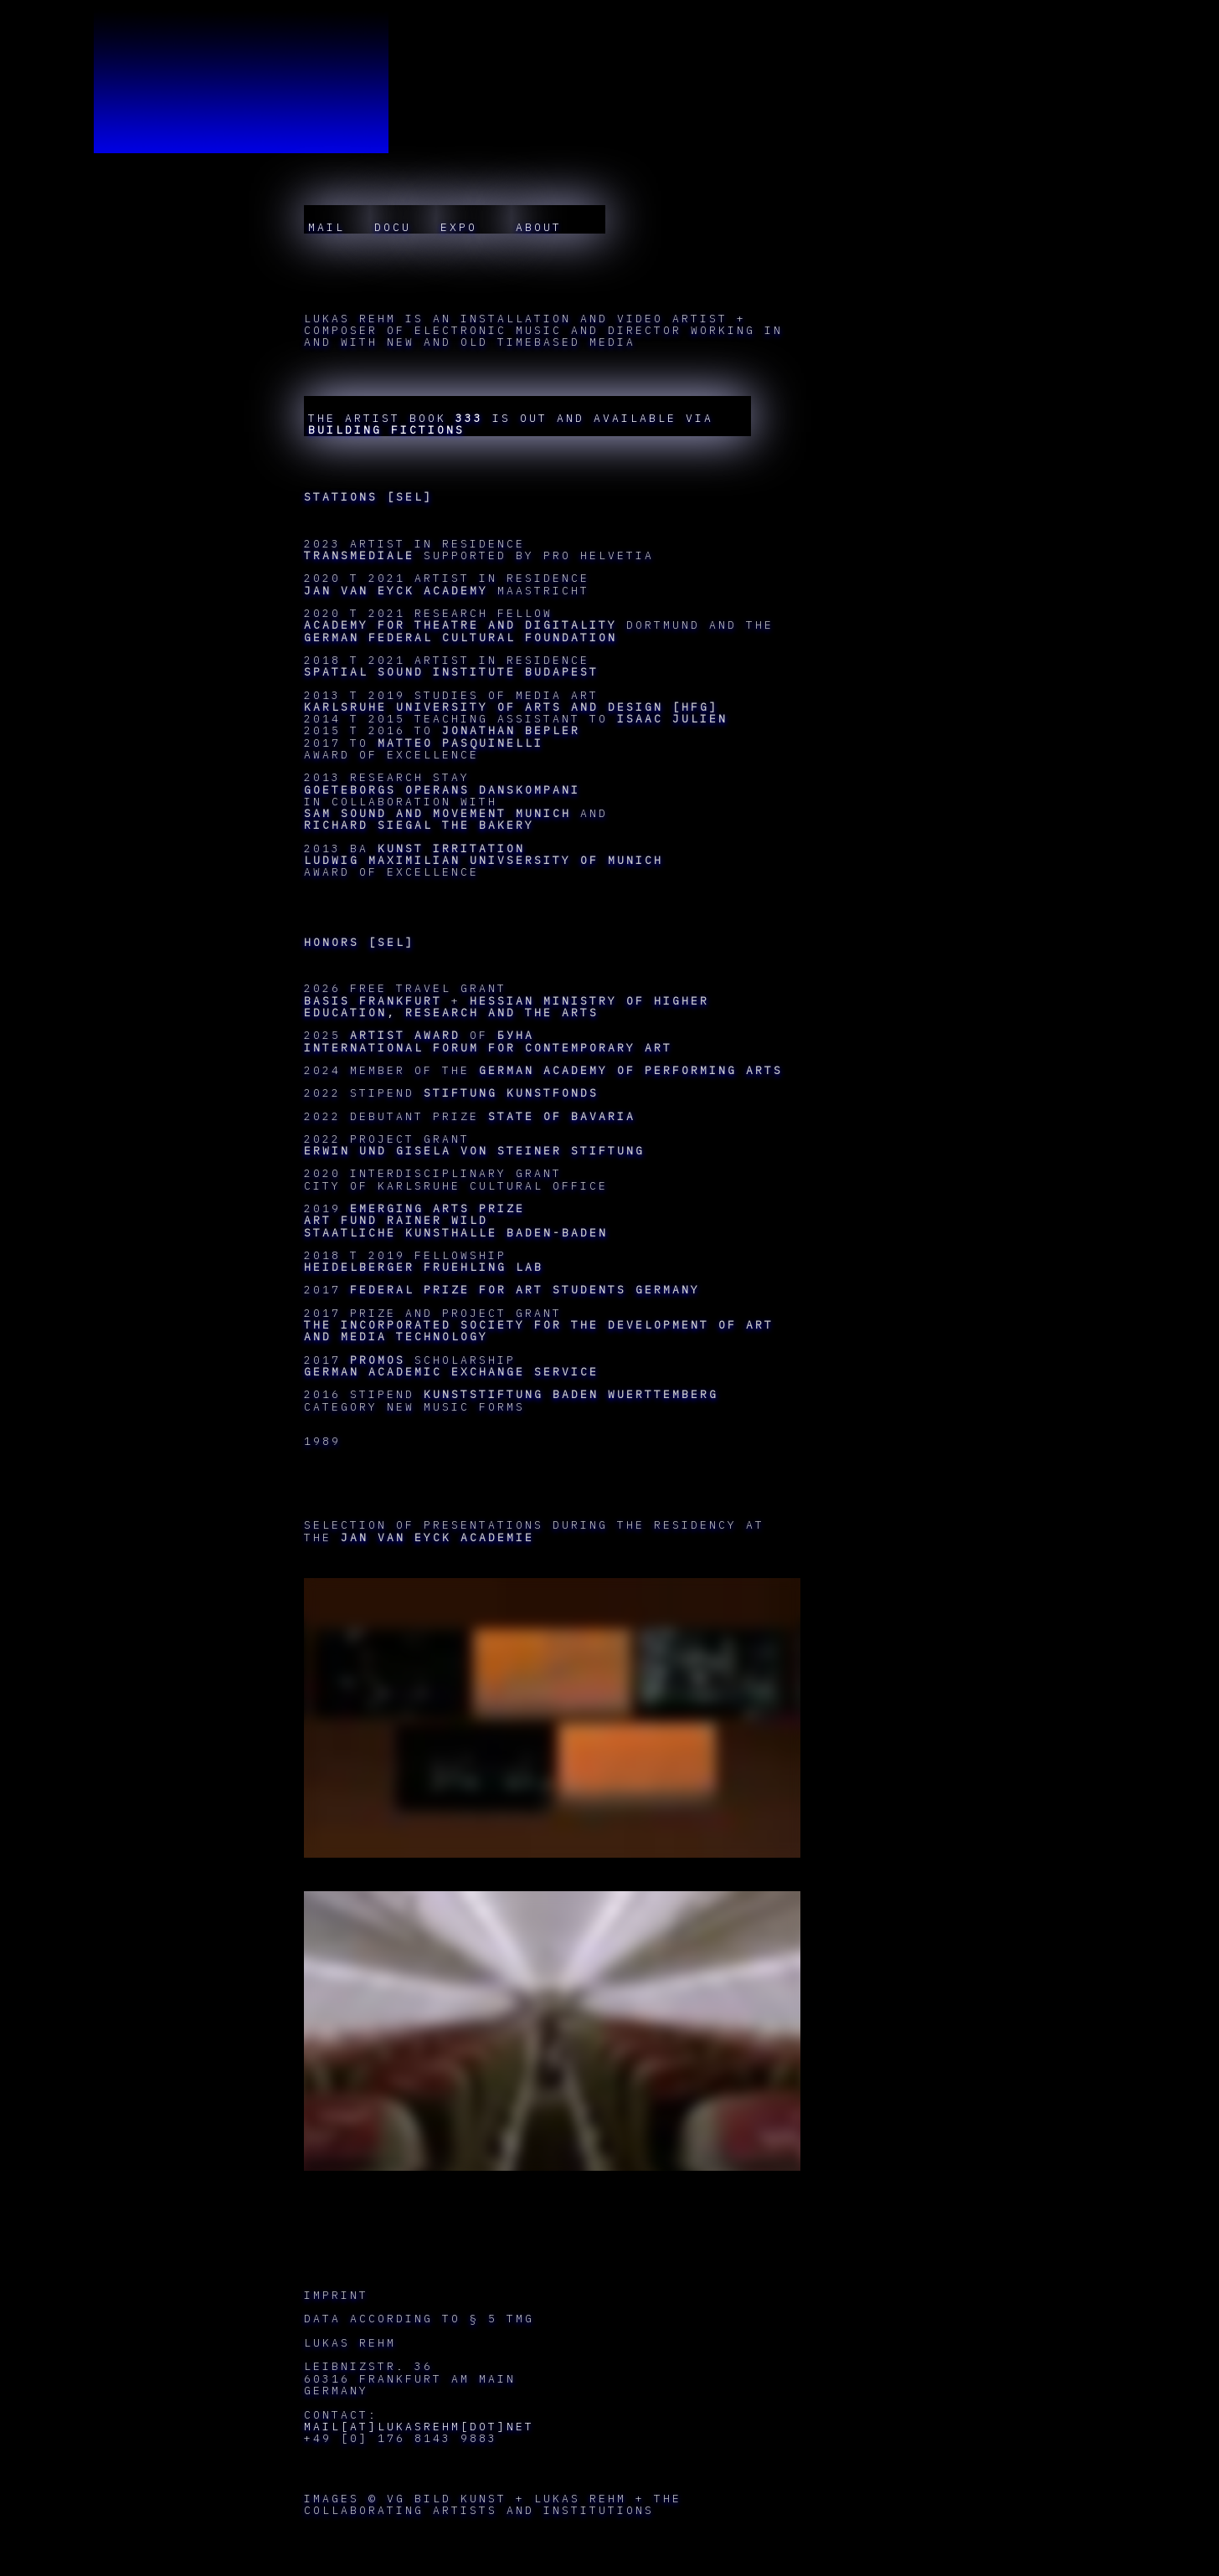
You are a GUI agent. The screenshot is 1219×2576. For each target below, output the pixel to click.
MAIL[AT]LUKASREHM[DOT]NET (419, 2426)
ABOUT (548, 227)
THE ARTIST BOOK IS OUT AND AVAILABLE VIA (510, 424)
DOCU (392, 227)
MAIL (326, 227)
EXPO (463, 227)
